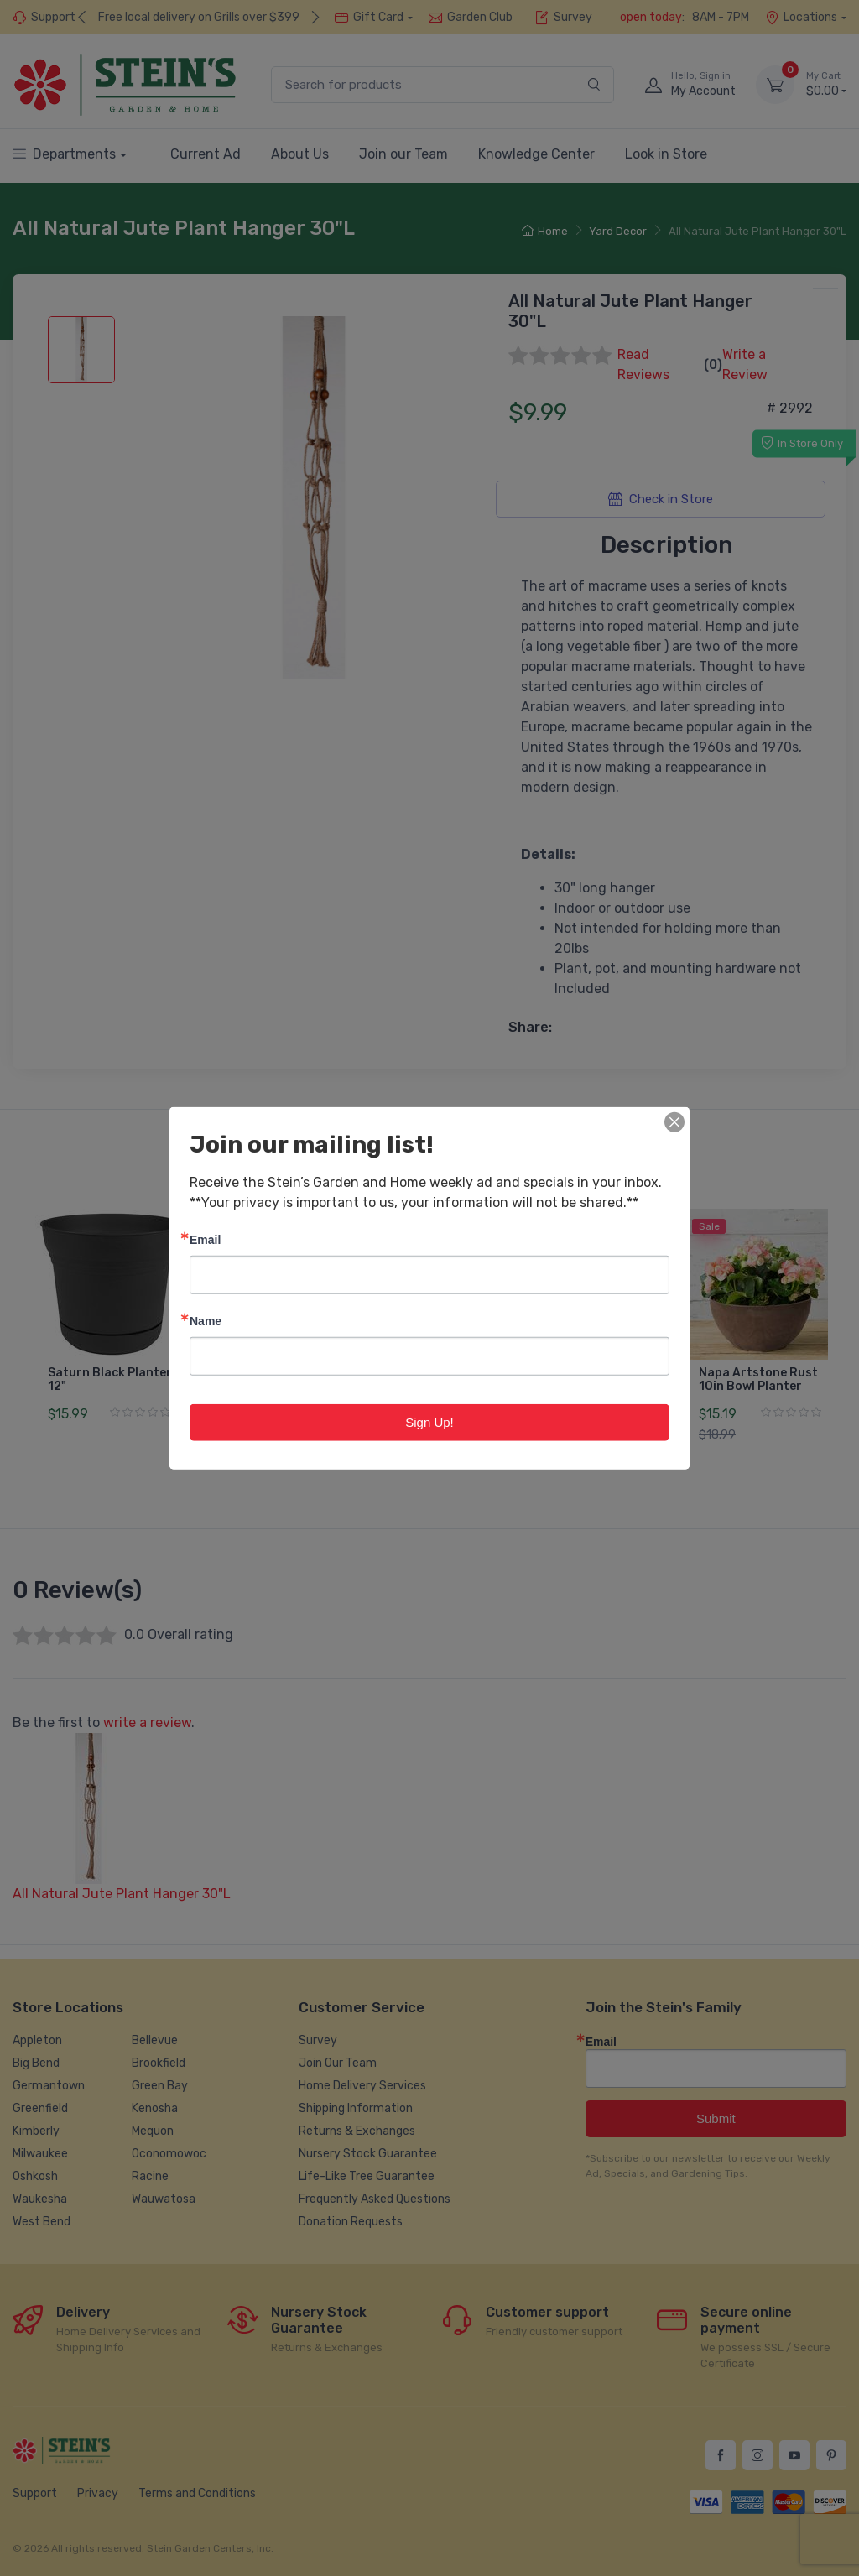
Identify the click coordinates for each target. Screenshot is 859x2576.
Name (205, 1320)
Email (205, 1238)
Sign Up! (429, 1421)
